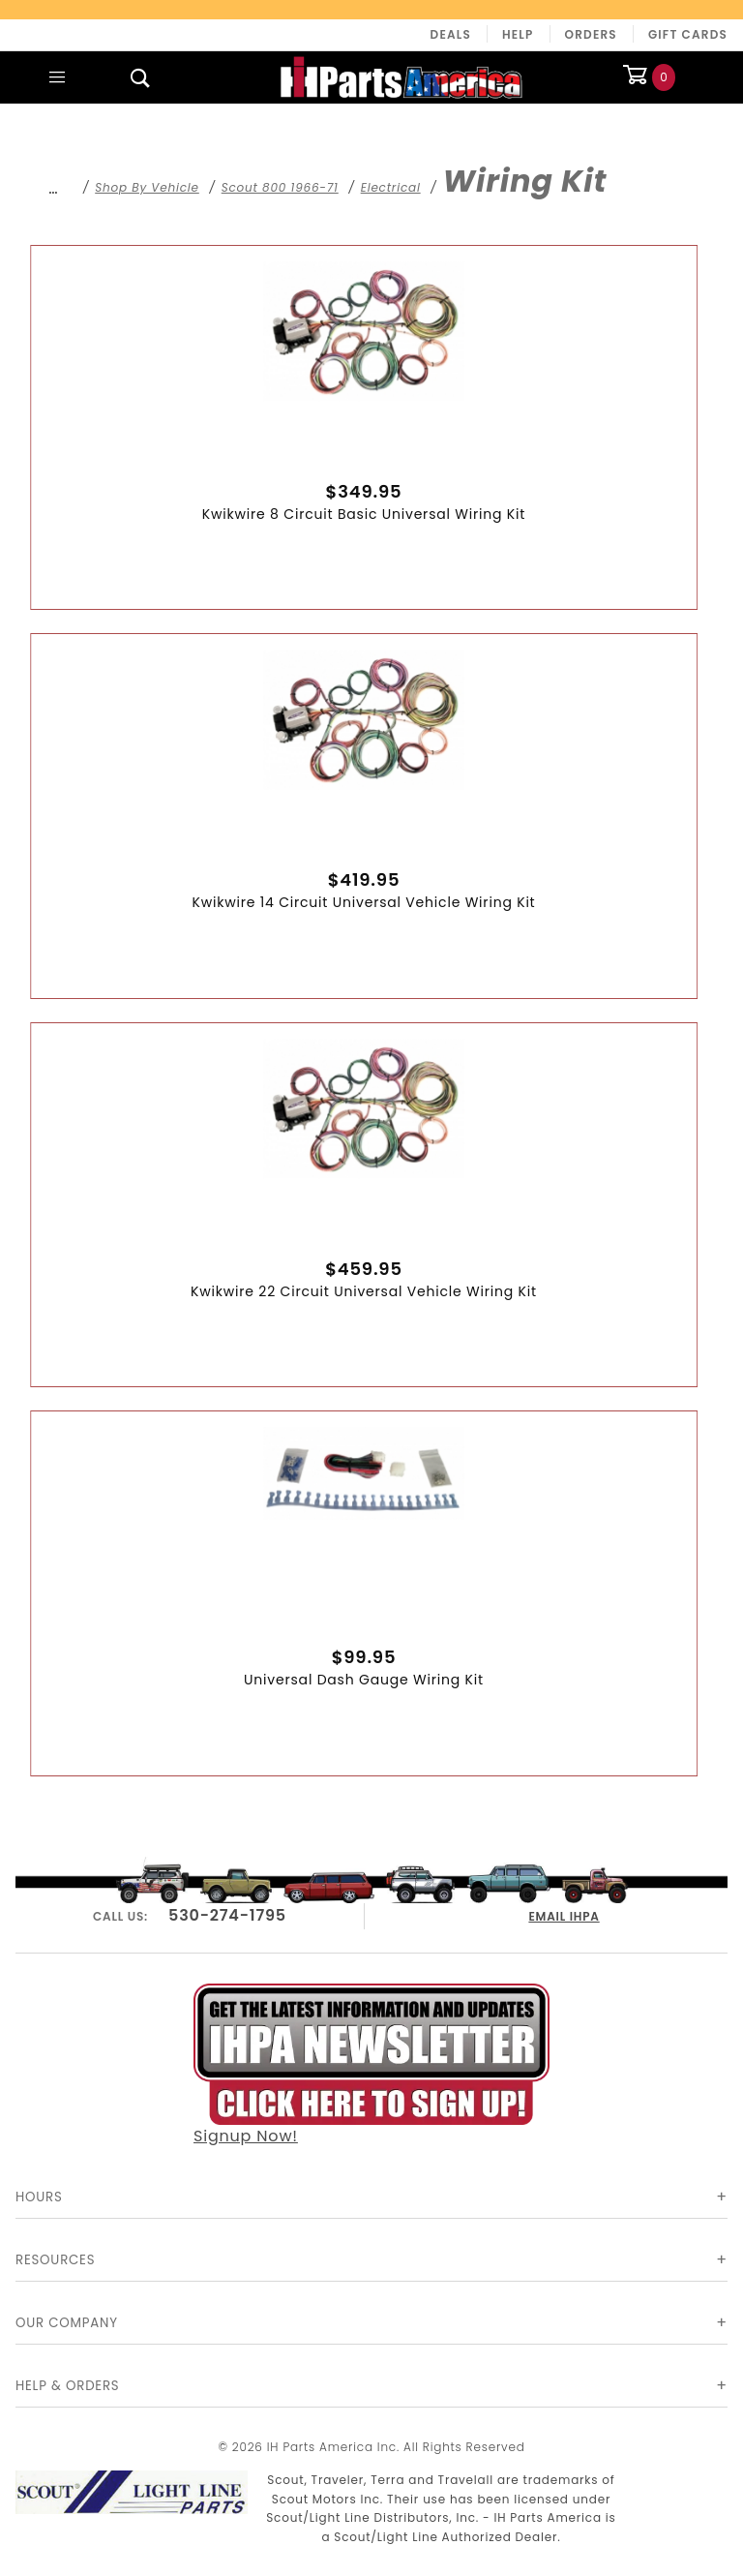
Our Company (66, 2323)
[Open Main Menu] (57, 77)
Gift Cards (688, 34)
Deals (451, 34)
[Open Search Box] (140, 77)
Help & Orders (67, 2386)
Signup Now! (371, 2064)
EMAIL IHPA (564, 1913)
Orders (591, 34)
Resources (55, 2260)
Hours (39, 2197)
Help (518, 34)
